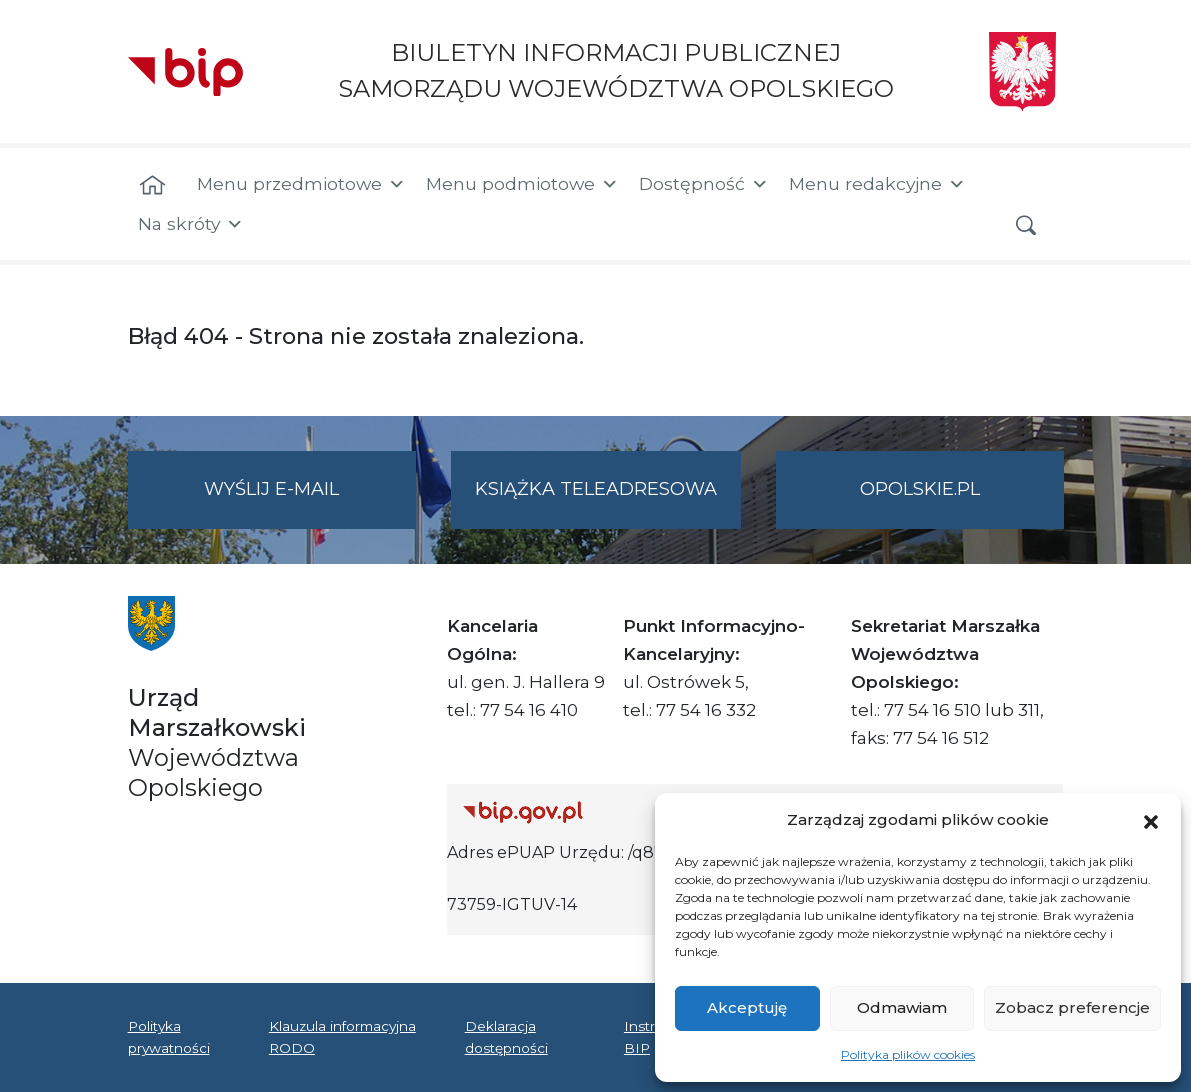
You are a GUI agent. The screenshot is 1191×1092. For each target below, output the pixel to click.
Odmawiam (902, 1007)
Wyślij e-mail (310, 501)
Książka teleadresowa (596, 489)
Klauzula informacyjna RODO (342, 1037)
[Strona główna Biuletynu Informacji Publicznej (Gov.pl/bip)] (610, 811)
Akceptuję (747, 1007)
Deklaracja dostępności (506, 1037)
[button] (1151, 820)
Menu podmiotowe (522, 184)
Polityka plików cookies (908, 1054)
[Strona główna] (152, 186)
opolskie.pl (920, 489)
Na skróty (191, 224)
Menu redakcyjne (877, 184)
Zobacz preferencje (1072, 1007)
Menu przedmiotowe (301, 184)
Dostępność (704, 184)
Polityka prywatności (169, 1037)
